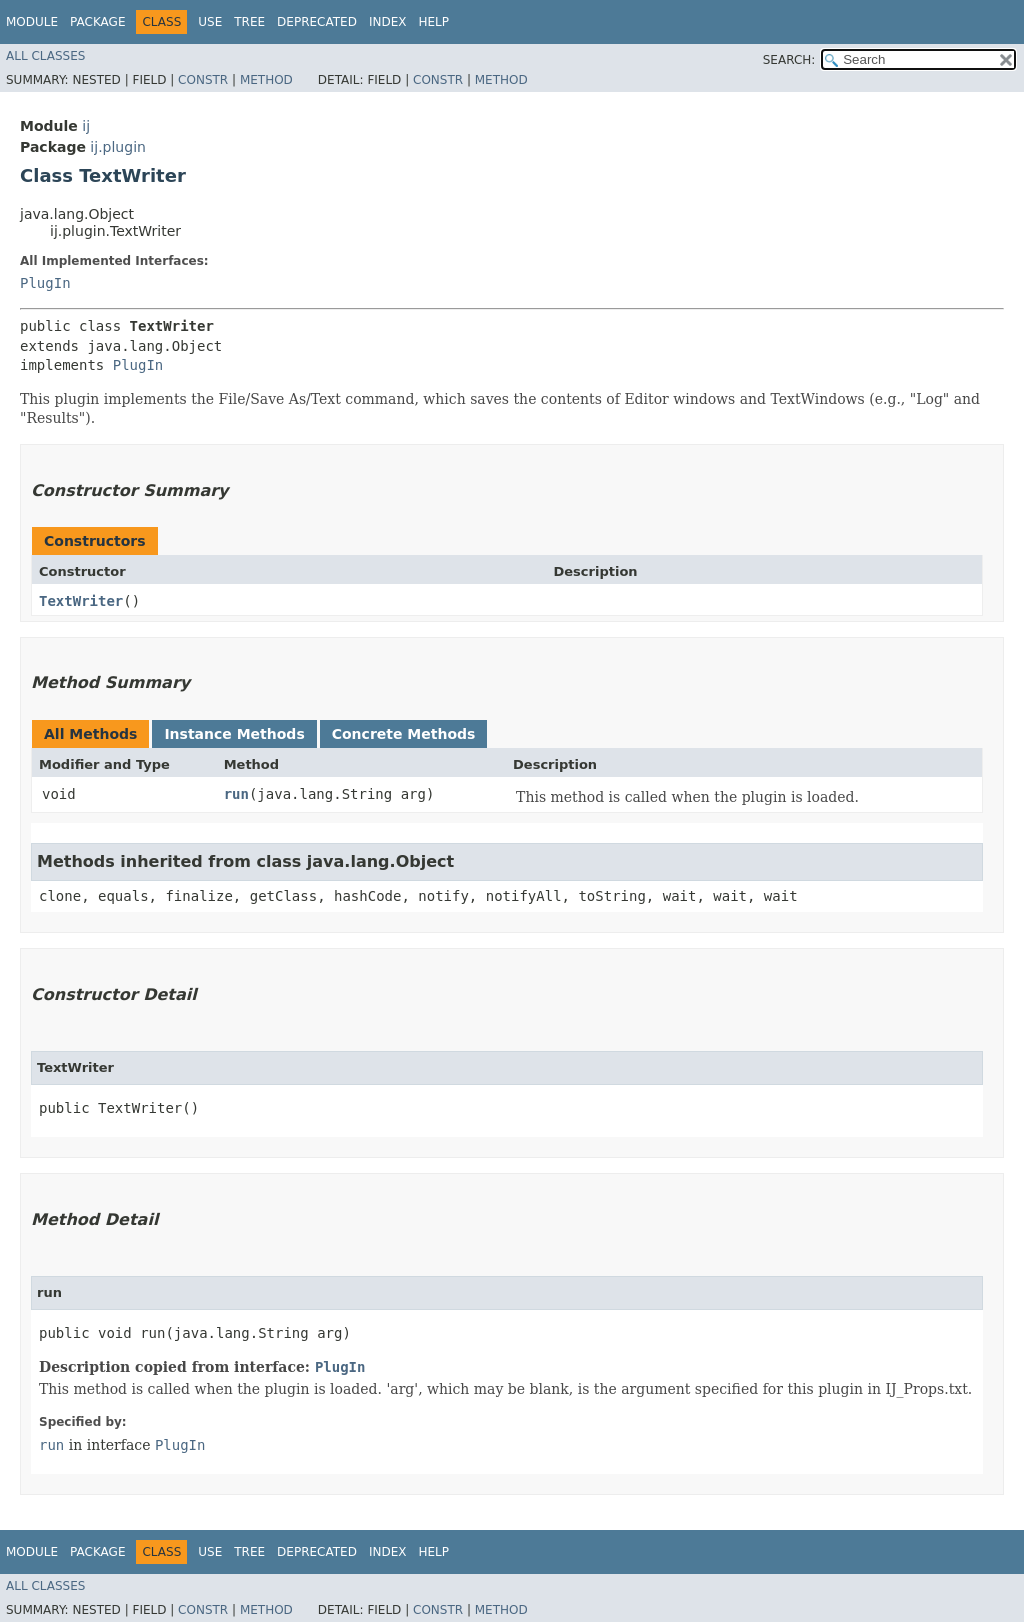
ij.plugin (118, 147)
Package (97, 22)
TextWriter (81, 601)
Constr (203, 80)
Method (266, 80)
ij (86, 126)
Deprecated (317, 22)
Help (433, 22)
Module (32, 22)
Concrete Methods (404, 734)
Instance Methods (234, 734)
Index (388, 22)
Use (210, 22)
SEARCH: (789, 60)
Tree (249, 22)
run (236, 794)
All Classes (45, 56)
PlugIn (45, 283)
